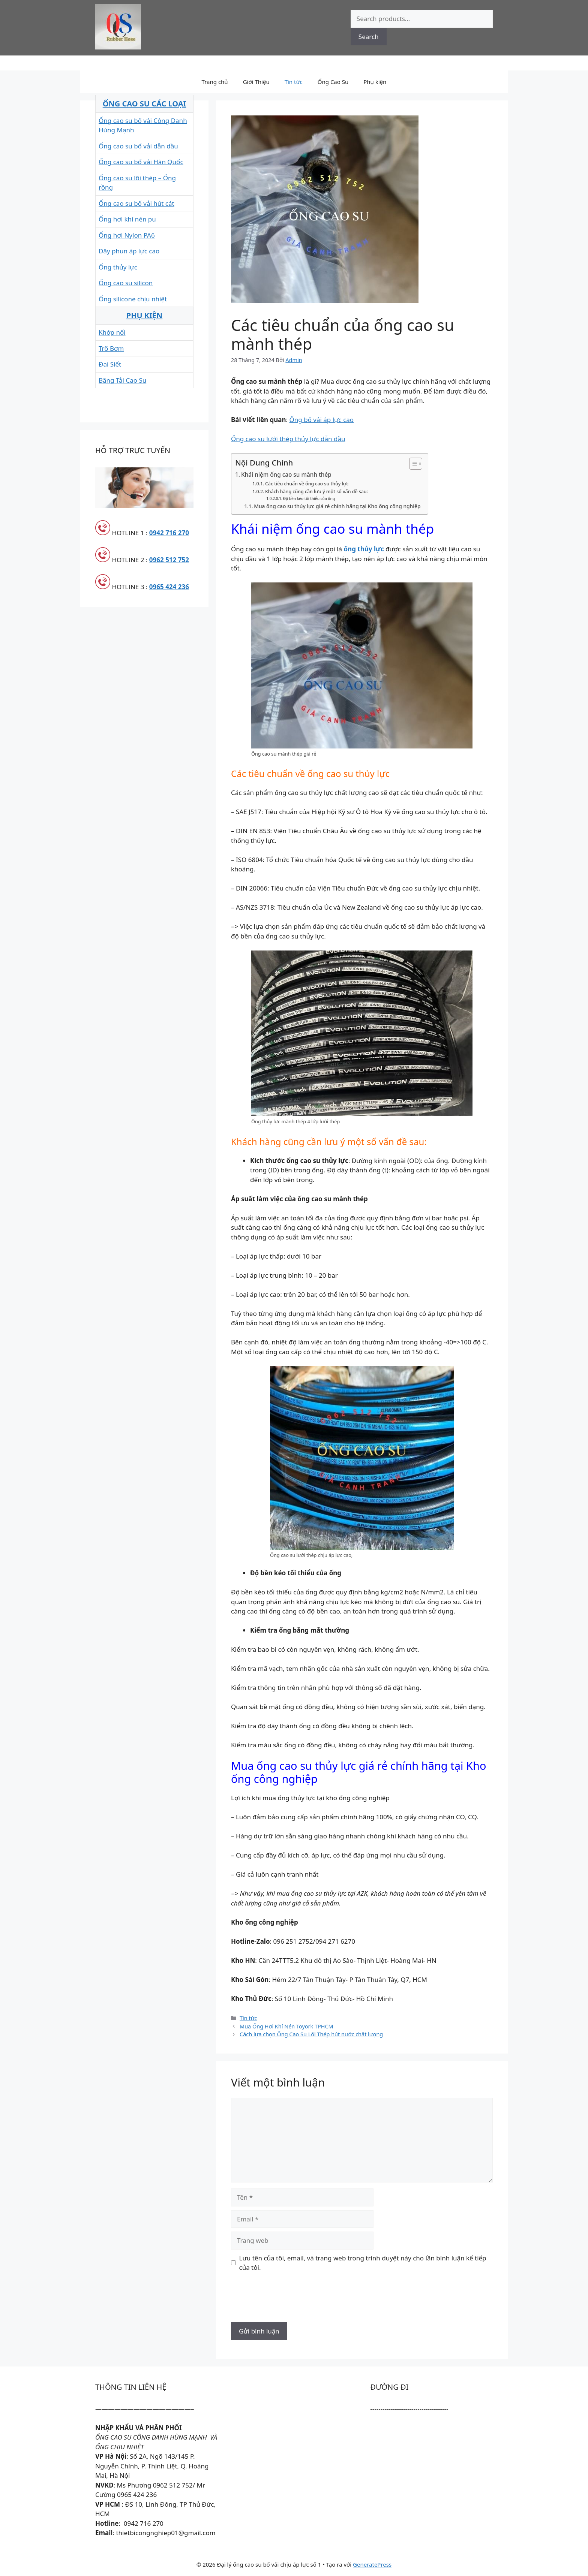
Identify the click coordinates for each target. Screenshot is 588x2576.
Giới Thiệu (256, 81)
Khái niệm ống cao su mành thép (286, 474)
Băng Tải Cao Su (122, 380)
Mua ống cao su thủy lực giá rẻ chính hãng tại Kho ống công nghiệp (337, 506)
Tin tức (294, 81)
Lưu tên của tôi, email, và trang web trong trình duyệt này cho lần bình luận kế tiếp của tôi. (362, 2263)
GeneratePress (372, 2564)
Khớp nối (112, 332)
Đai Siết (110, 364)
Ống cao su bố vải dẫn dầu (138, 146)
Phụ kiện (374, 81)
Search (368, 36)
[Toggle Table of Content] (412, 463)
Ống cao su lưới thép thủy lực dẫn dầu (288, 438)
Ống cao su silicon (126, 282)
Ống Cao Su (333, 81)
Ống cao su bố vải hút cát (136, 203)
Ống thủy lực (118, 267)
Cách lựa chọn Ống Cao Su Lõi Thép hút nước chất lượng (311, 2034)
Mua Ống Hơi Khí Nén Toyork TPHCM (286, 2026)
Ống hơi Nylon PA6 (127, 235)
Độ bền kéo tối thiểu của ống (309, 498)
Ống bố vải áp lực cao (322, 419)
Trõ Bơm (111, 348)
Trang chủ (215, 81)
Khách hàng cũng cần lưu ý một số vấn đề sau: (316, 491)
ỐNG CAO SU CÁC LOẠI (144, 104)
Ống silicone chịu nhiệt (133, 299)
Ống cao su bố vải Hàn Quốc (141, 161)
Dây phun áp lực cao (129, 251)
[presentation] (288, 2300)
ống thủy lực (363, 549)
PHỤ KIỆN (144, 315)
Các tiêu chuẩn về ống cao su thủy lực (307, 483)
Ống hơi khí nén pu (127, 219)
